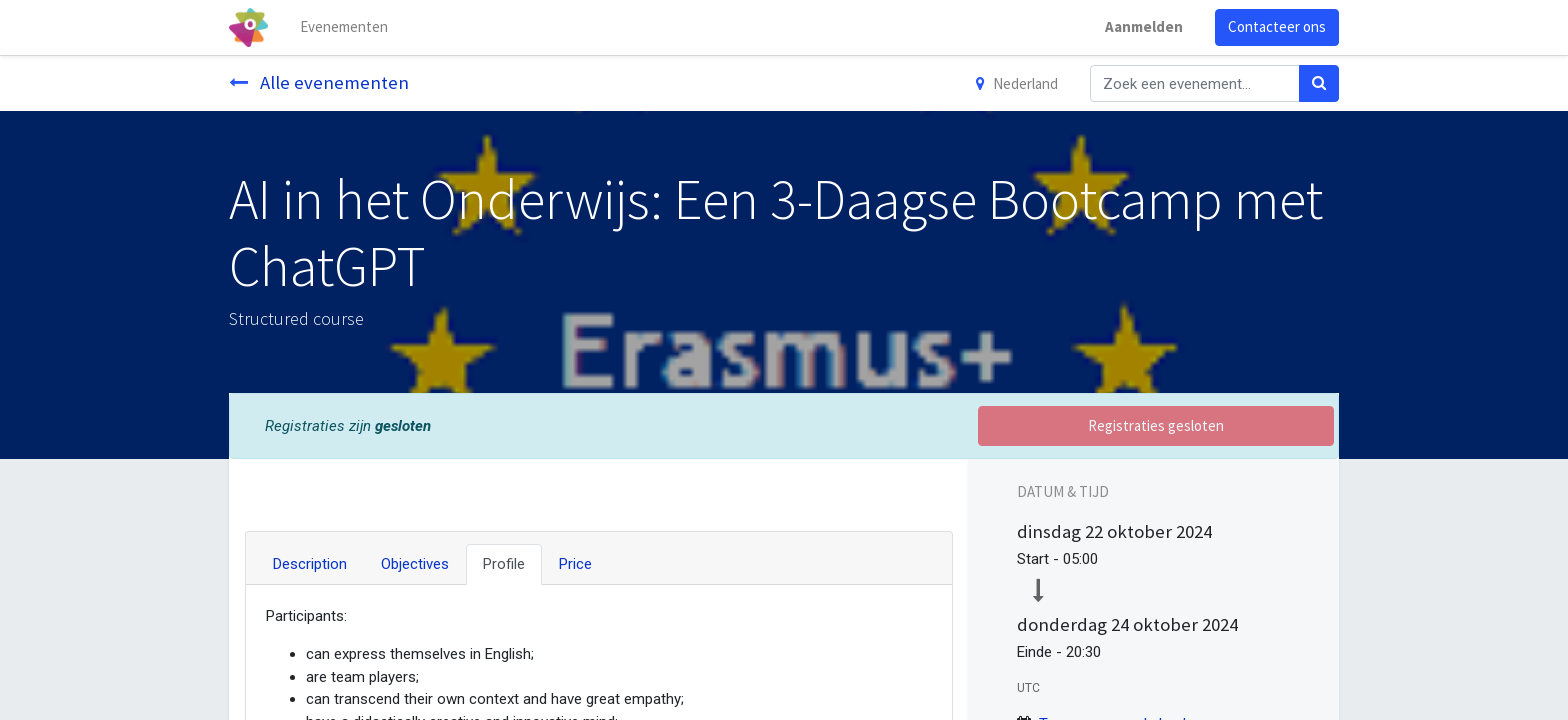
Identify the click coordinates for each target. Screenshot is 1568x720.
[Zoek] (1319, 83)
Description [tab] (310, 564)
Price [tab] (575, 564)
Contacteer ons (1277, 26)
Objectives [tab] (415, 564)
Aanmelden (1144, 26)
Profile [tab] (504, 564)
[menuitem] (344, 27)
